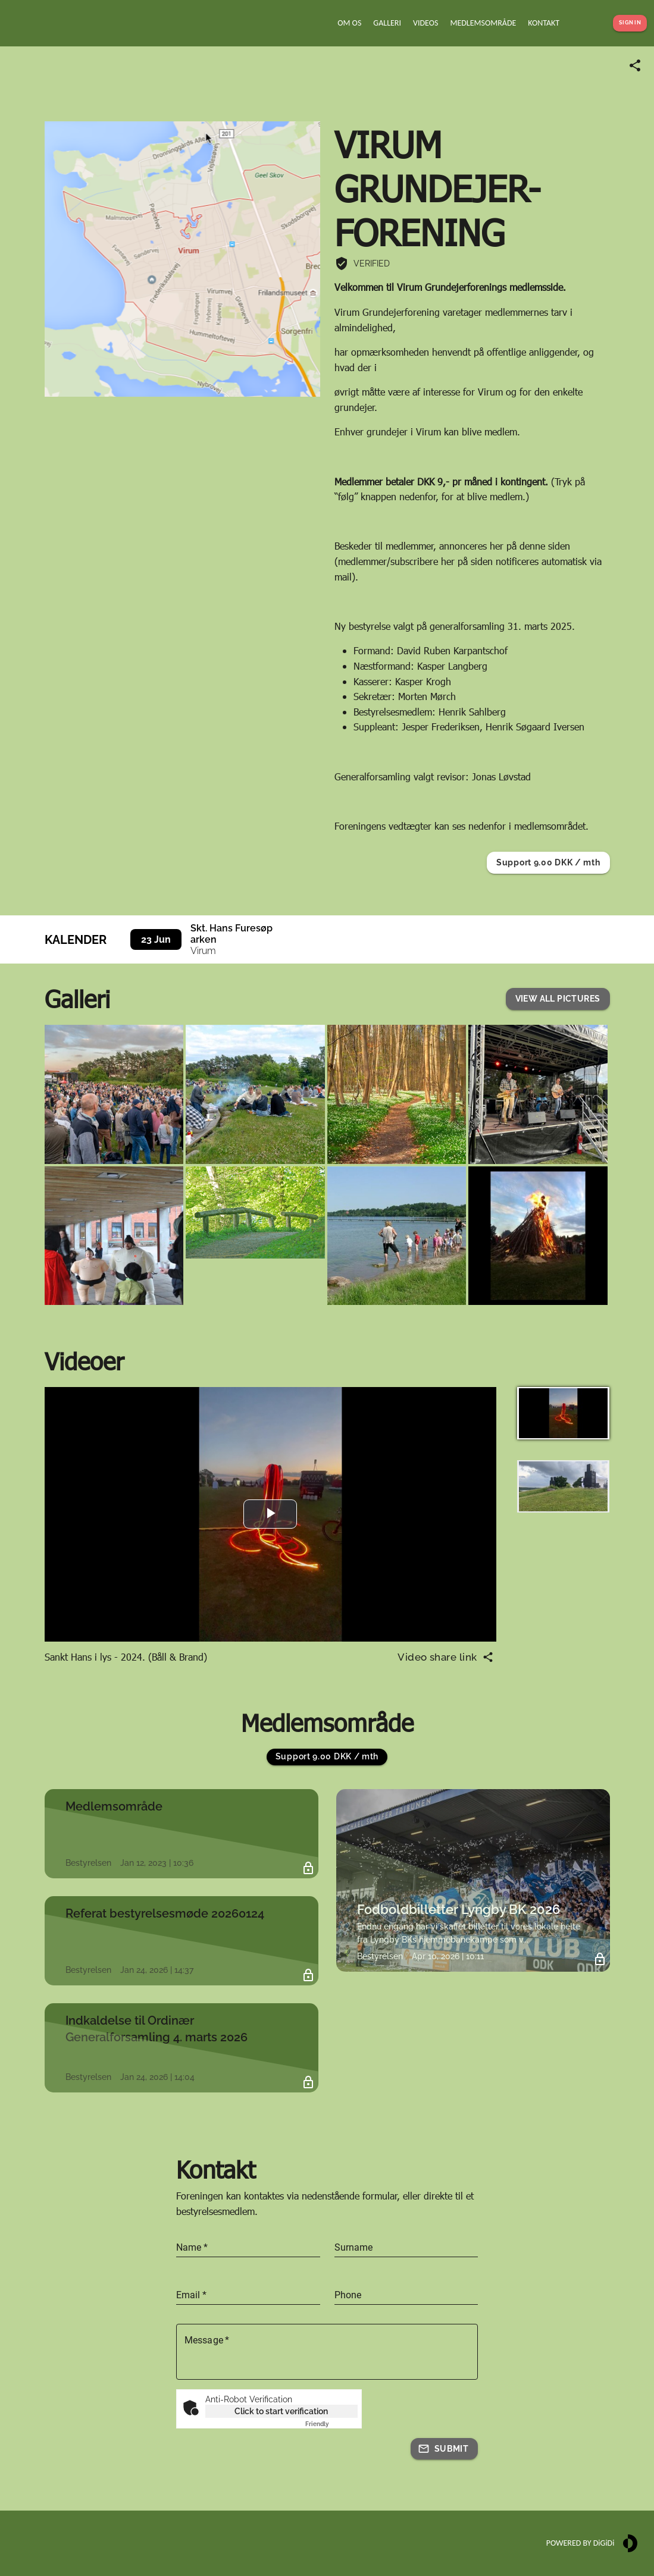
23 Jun (156, 939)
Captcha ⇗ (331, 2424)
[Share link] (635, 65)
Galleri (77, 998)
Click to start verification (281, 2411)
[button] (558, 999)
